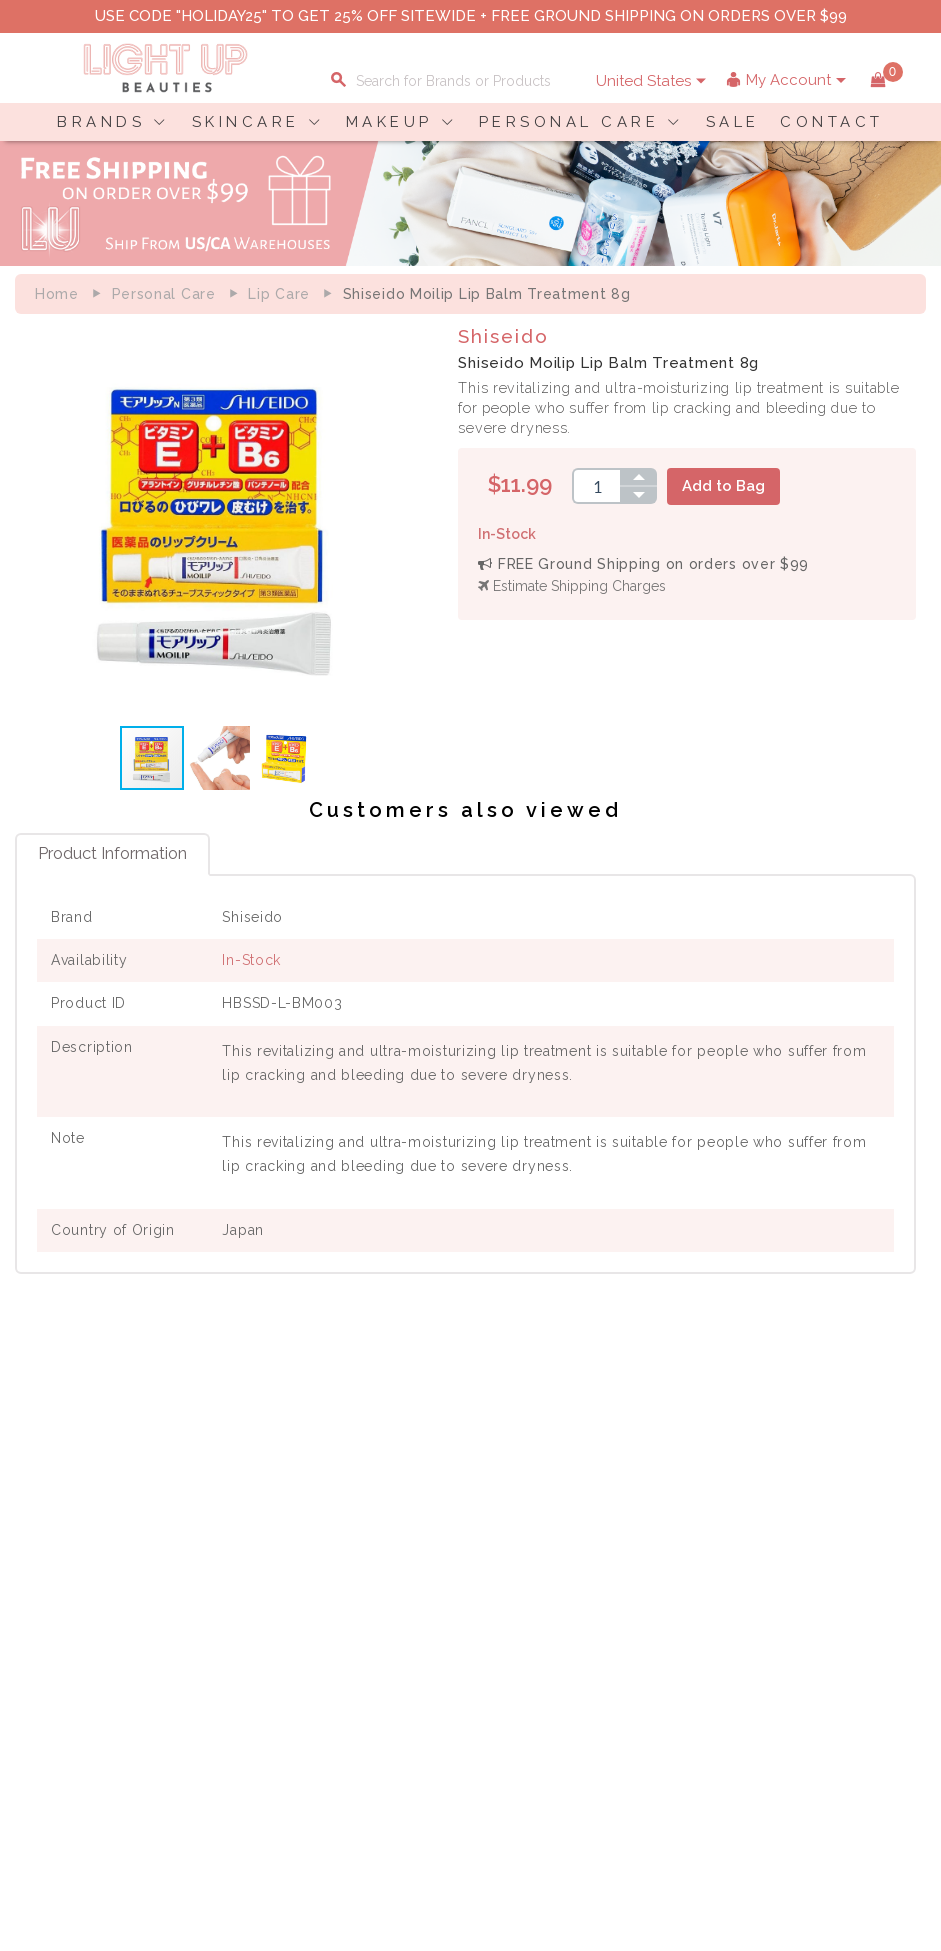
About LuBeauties (457, 1503)
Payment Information (98, 1524)
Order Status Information (829, 1566)
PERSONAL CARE (569, 122)
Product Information (112, 858)
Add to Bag (728, 486)
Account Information (814, 1587)
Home (57, 294)
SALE (733, 122)
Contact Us (64, 1545)
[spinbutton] (601, 486)
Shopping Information (819, 1503)
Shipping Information (816, 1545)
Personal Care (164, 294)
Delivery (54, 1503)
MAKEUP (389, 122)
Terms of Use (442, 1545)
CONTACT (832, 122)
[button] (407, 524)
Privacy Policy (445, 1524)
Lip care (279, 294)
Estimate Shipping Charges (577, 586)
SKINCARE (246, 122)
